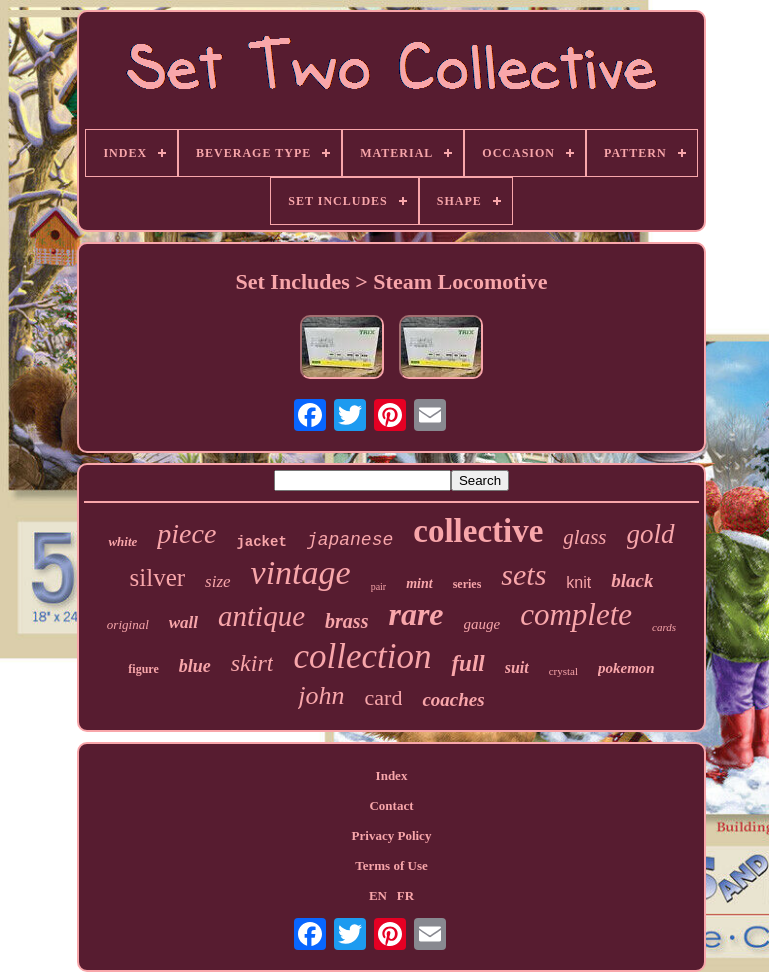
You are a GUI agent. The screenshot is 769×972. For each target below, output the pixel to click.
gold (651, 534)
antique (261, 616)
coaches (453, 699)
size (218, 581)
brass (346, 621)
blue (195, 666)
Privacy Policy (392, 835)
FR (405, 895)
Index (392, 775)
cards (664, 627)
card (384, 697)
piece (186, 533)
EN (378, 895)
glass (584, 537)
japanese (350, 540)
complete (576, 614)
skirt (252, 663)
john (321, 695)
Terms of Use (391, 865)
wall (183, 622)
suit (517, 667)
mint (419, 583)
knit (578, 582)
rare (415, 614)
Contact (391, 805)
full (467, 663)
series (467, 584)
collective (478, 531)
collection (362, 656)
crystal (563, 671)
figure (143, 669)
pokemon (626, 668)
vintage (301, 572)
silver (158, 577)
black (632, 580)
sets (523, 574)
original (128, 624)
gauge (482, 624)
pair (379, 586)
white (122, 541)
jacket (261, 542)
